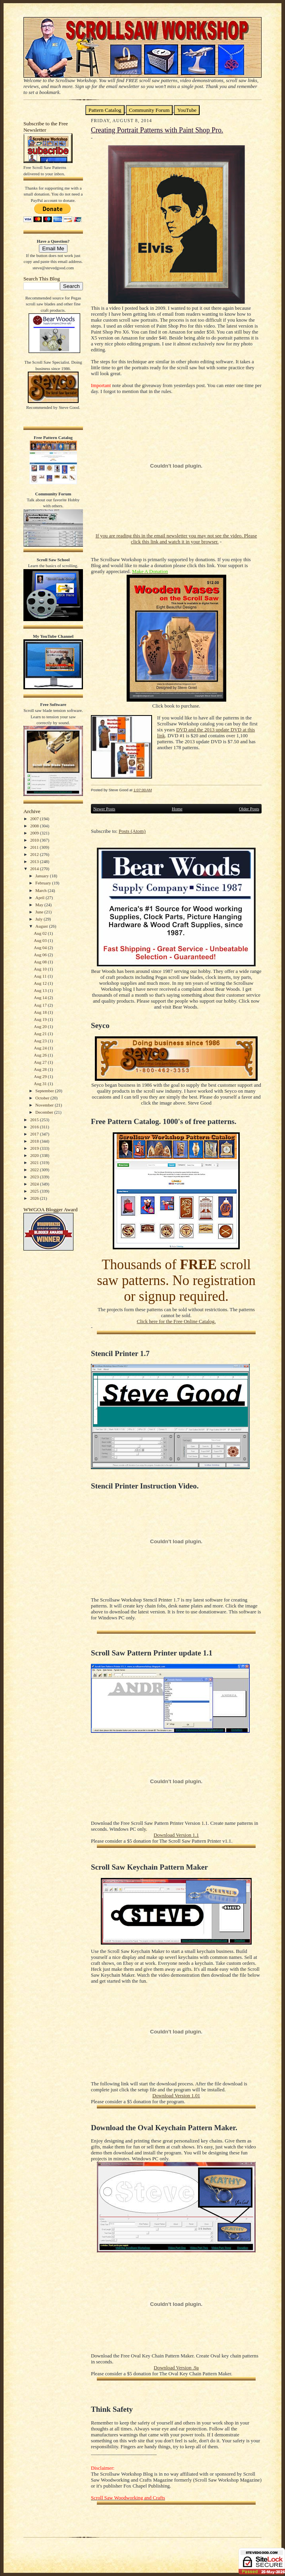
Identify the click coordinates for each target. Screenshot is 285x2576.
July (39, 919)
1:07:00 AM (142, 790)
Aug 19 (41, 1019)
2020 (35, 1155)
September (45, 1090)
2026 (35, 1198)
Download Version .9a (176, 2368)
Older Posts (249, 808)
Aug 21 (41, 1033)
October (42, 1097)
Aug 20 (41, 1026)
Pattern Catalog (105, 110)
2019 (35, 1148)
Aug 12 (41, 983)
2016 (35, 1126)
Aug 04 (41, 947)
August (42, 926)
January (42, 875)
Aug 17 (41, 1005)
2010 (35, 840)
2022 (35, 1169)
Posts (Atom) (132, 831)
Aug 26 (41, 1055)
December (44, 1112)
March (41, 890)
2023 (35, 1176)
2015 (35, 1119)
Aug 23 (41, 1040)
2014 (35, 868)
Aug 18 (41, 1012)
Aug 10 (41, 969)
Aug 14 (41, 997)
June (39, 911)
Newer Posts (104, 808)
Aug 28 (41, 1069)
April (40, 897)
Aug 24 (41, 1047)
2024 (35, 1184)
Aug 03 (41, 940)
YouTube (186, 110)
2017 (35, 1134)
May (39, 904)
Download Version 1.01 (176, 2095)
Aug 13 (41, 990)
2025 (35, 1191)
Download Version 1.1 (176, 1835)
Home (177, 808)
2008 (35, 825)
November (45, 1105)
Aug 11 (41, 976)
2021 (35, 1162)
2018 (35, 1141)
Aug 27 (41, 1062)
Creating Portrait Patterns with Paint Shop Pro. (157, 130)
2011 (35, 847)
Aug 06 (41, 954)
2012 (35, 854)
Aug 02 (41, 933)
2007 (35, 818)
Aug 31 (41, 1083)
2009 (35, 833)
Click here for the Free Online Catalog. (176, 1321)
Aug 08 (41, 961)
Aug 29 (41, 1076)
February (43, 882)
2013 (35, 861)
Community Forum (149, 110)
